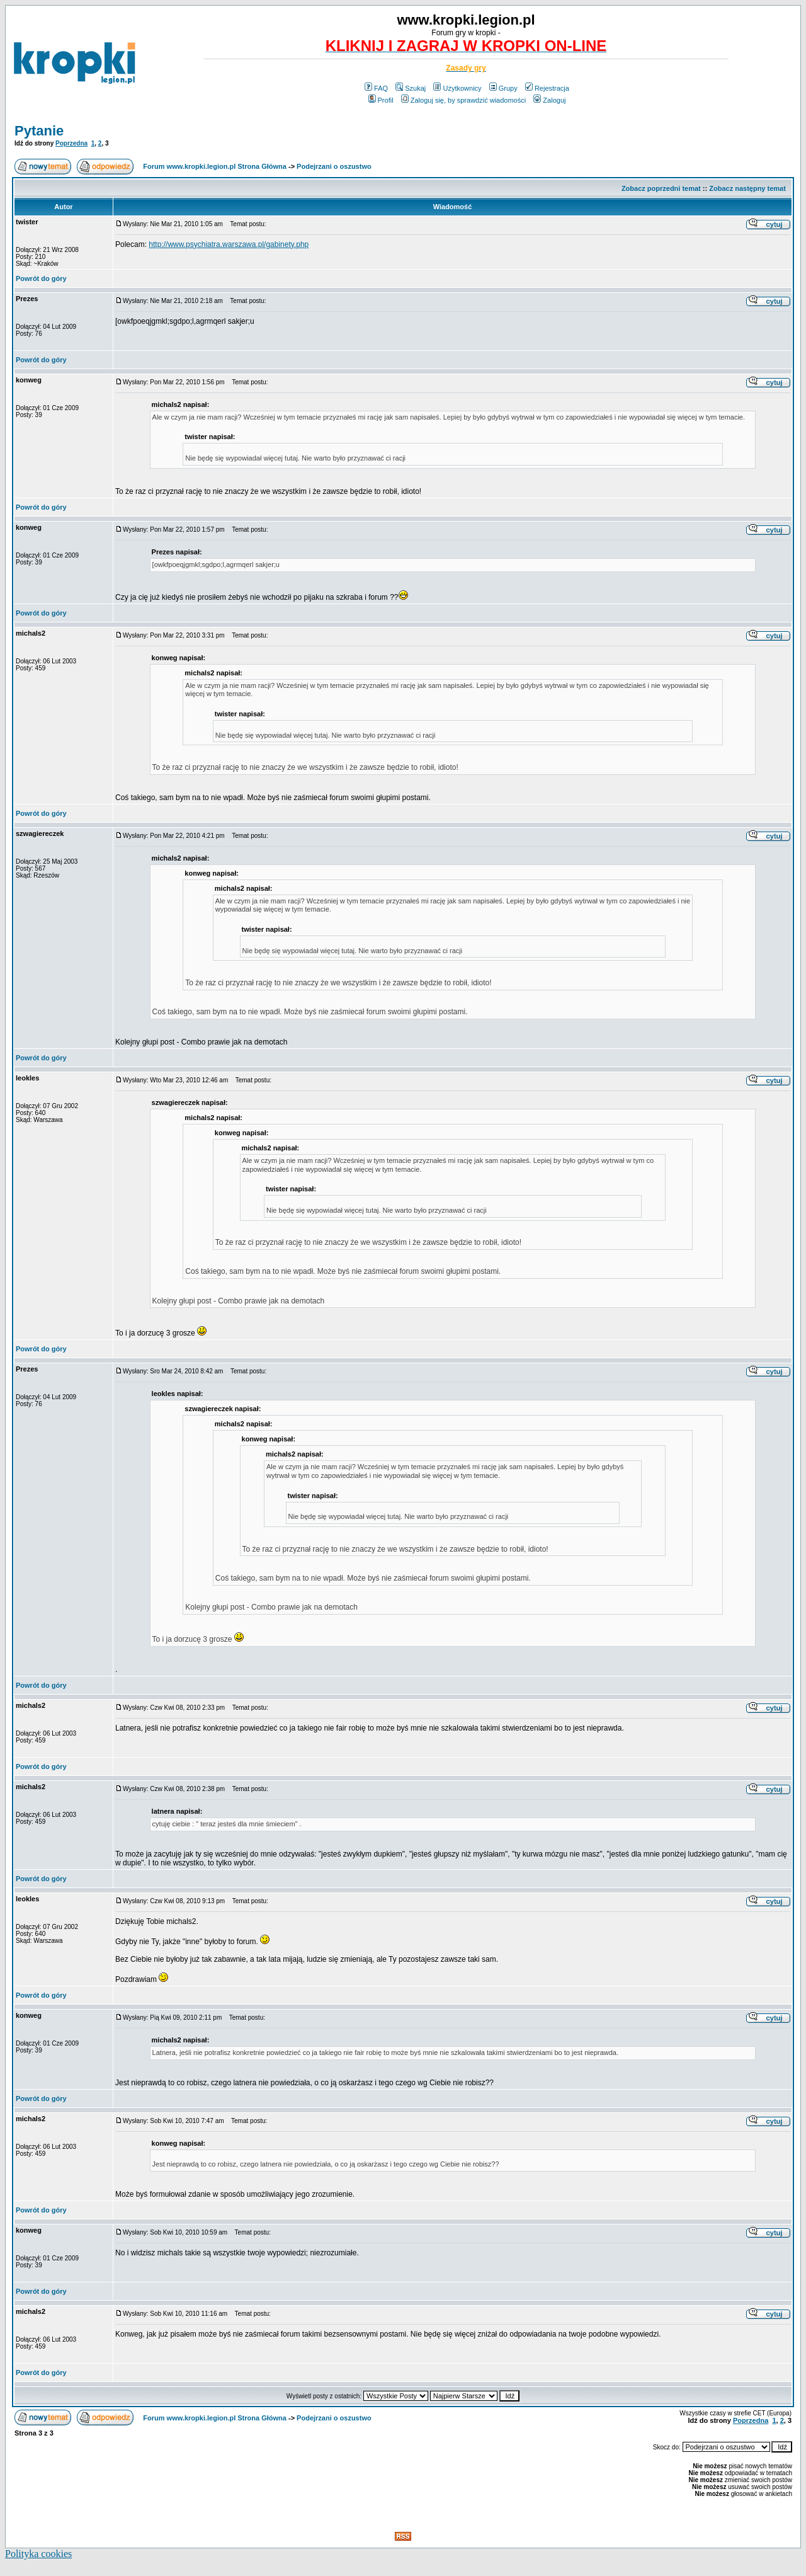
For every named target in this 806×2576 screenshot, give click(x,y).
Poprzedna (71, 143)
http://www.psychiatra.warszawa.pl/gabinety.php (229, 244)
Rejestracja (547, 88)
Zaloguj (549, 100)
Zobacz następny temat (747, 188)
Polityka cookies (38, 2553)
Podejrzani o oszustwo (334, 166)
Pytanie (39, 131)
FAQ (376, 88)
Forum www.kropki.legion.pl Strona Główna (215, 166)
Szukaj (410, 88)
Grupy (503, 88)
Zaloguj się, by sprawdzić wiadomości (463, 100)
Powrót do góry (41, 278)
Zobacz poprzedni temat (661, 188)
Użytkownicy (457, 88)
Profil (381, 100)
